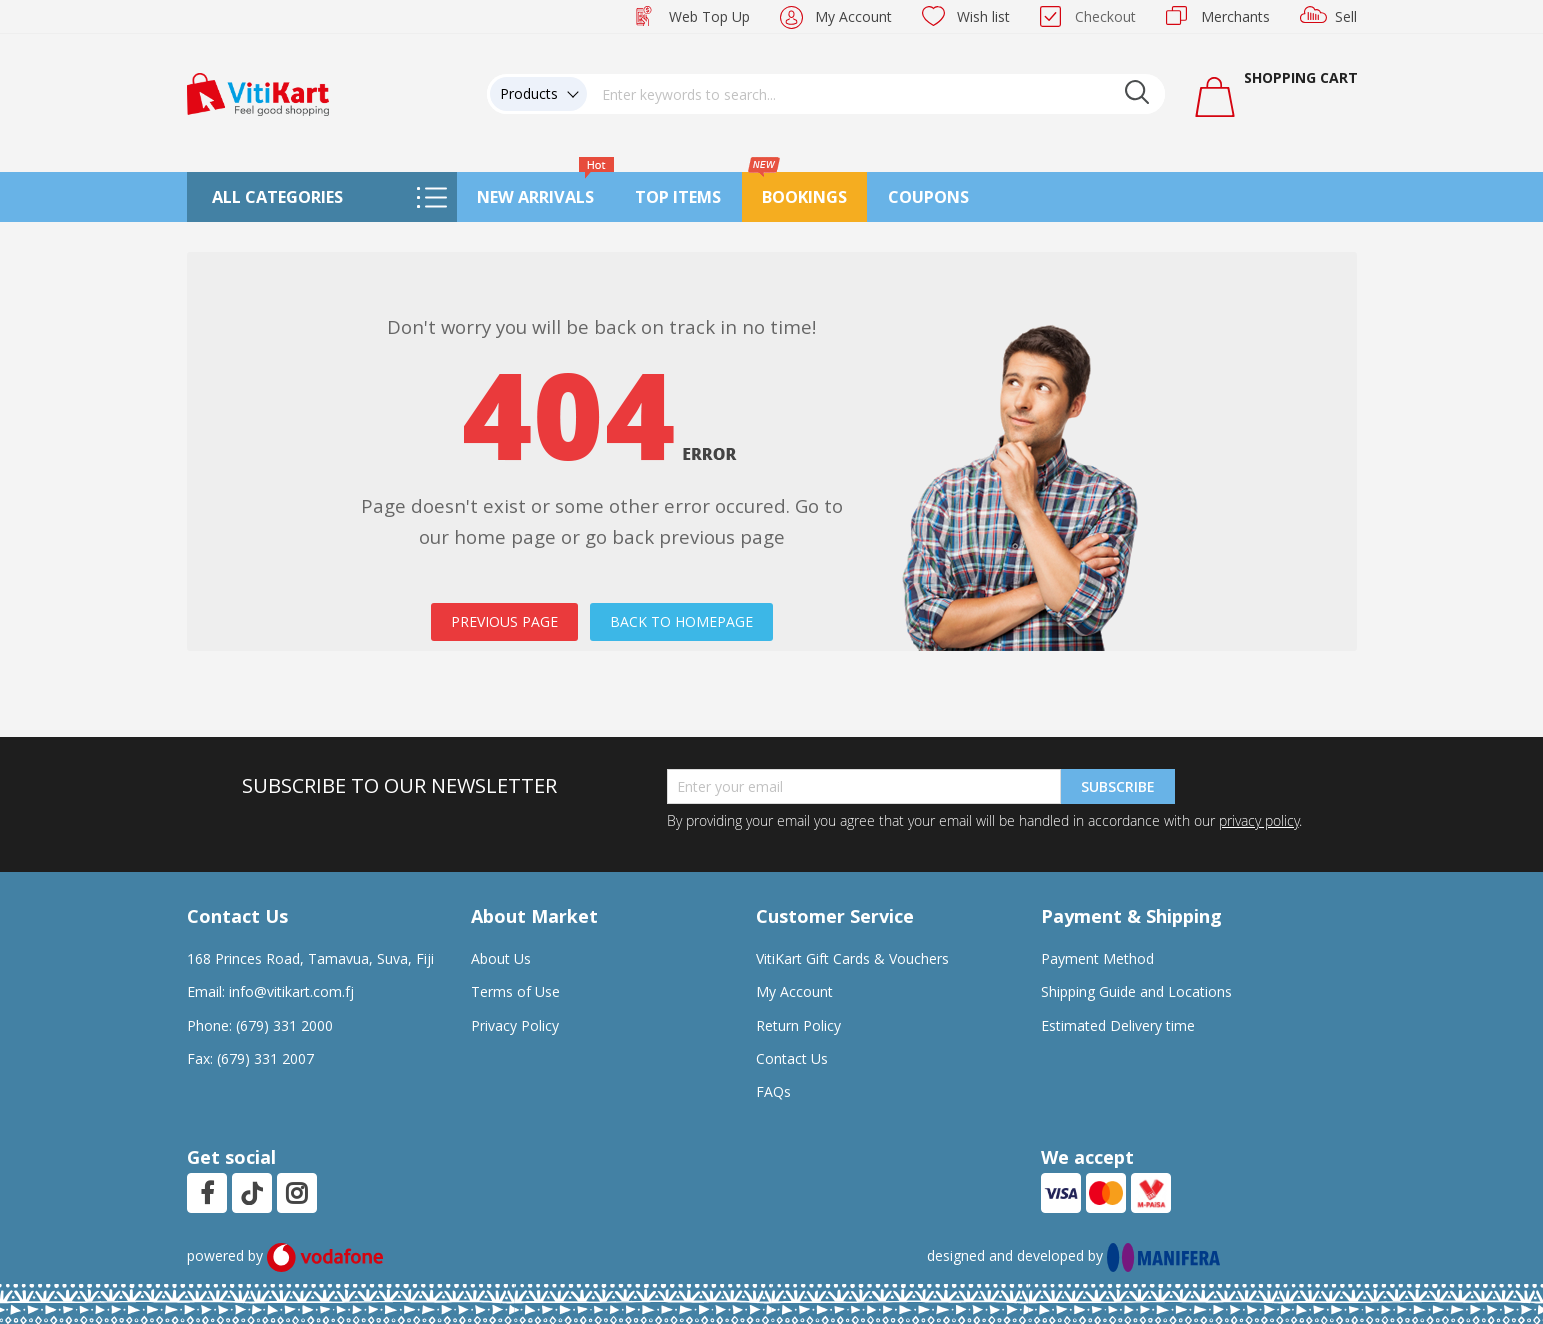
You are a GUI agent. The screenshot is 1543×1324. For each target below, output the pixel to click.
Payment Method (1097, 958)
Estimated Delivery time (1118, 1025)
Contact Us (792, 1058)
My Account (853, 16)
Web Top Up (709, 16)
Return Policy (798, 1025)
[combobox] (876, 94)
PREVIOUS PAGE (504, 621)
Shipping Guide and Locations (1136, 991)
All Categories (277, 197)
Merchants (1235, 16)
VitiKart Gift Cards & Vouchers (852, 958)
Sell (1346, 16)
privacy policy (1259, 820)
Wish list (983, 16)
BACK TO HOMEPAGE (681, 621)
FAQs (773, 1091)
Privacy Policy (515, 1025)
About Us (501, 958)
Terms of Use (515, 991)
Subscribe (1118, 786)
